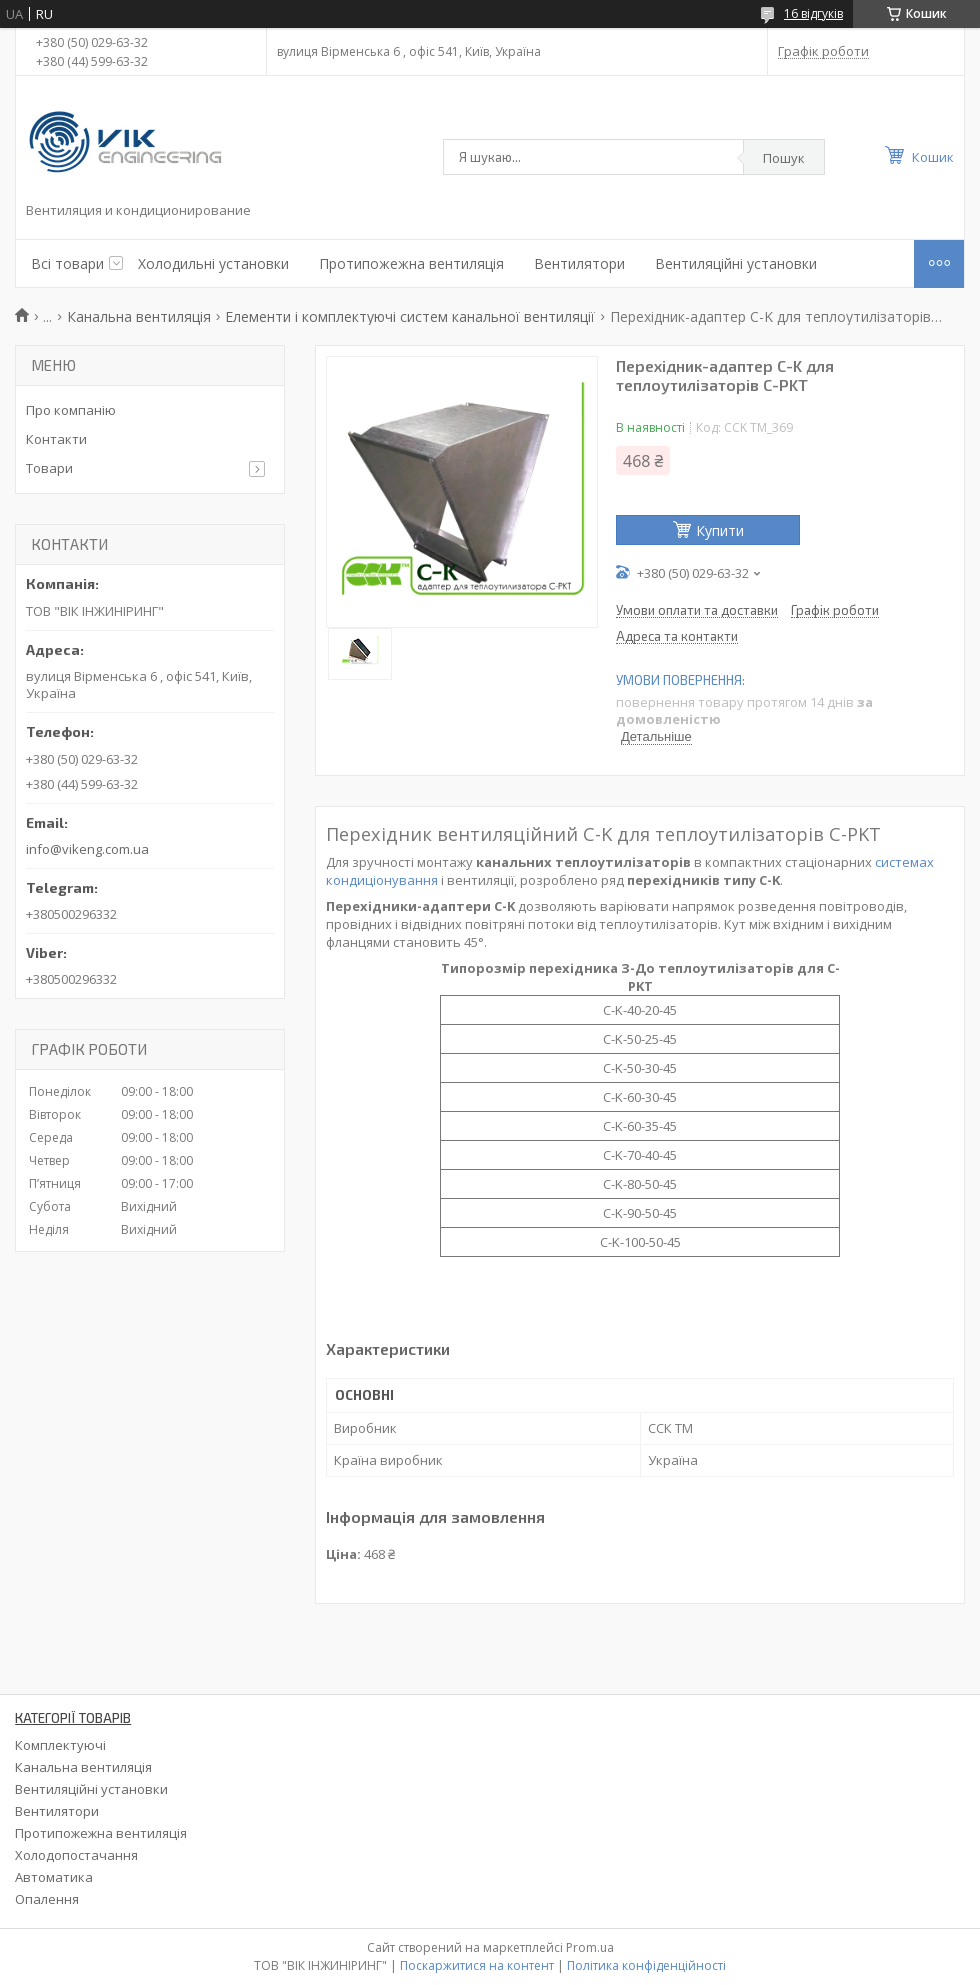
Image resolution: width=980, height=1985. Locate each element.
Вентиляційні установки (736, 263)
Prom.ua (590, 1947)
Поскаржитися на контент (477, 1965)
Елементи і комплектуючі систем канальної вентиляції (410, 316)
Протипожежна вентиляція (411, 263)
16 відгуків (813, 13)
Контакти (56, 439)
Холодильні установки (213, 263)
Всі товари (67, 263)
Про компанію (71, 410)
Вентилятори (579, 263)
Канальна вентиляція (139, 316)
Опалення (47, 1899)
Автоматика (54, 1877)
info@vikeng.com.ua (87, 849)
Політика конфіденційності (646, 1965)
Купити (720, 530)
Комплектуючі (60, 1745)
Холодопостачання (76, 1855)
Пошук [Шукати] (784, 158)
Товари (49, 468)
